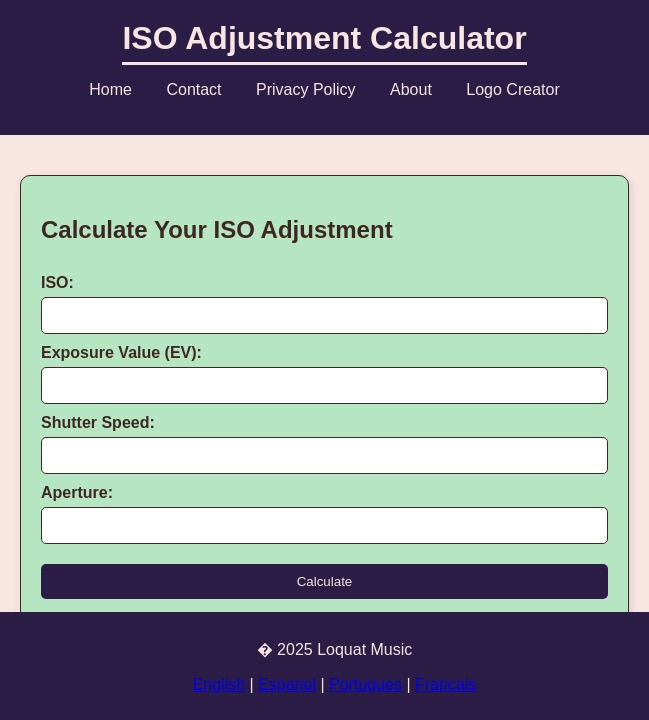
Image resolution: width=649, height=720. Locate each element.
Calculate (325, 581)
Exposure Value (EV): (121, 352)
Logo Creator (512, 89)
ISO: (57, 282)
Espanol (287, 684)
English (219, 684)
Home (110, 89)
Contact (193, 89)
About (411, 89)
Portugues (365, 684)
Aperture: (77, 492)
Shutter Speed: (98, 422)
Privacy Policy (306, 89)
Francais (445, 684)
